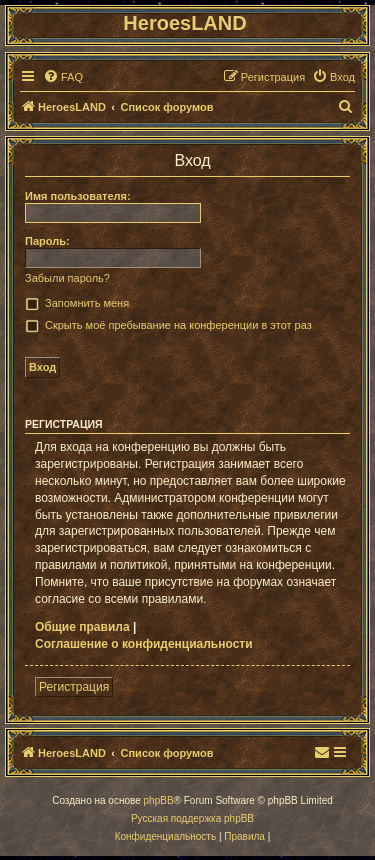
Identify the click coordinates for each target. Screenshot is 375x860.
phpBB (159, 800)
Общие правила (82, 627)
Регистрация (74, 687)
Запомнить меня (87, 303)
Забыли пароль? (67, 278)
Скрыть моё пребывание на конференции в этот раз (178, 325)
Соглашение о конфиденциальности (144, 644)
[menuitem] (63, 77)
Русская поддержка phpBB (192, 818)
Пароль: (47, 241)
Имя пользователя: (78, 196)
